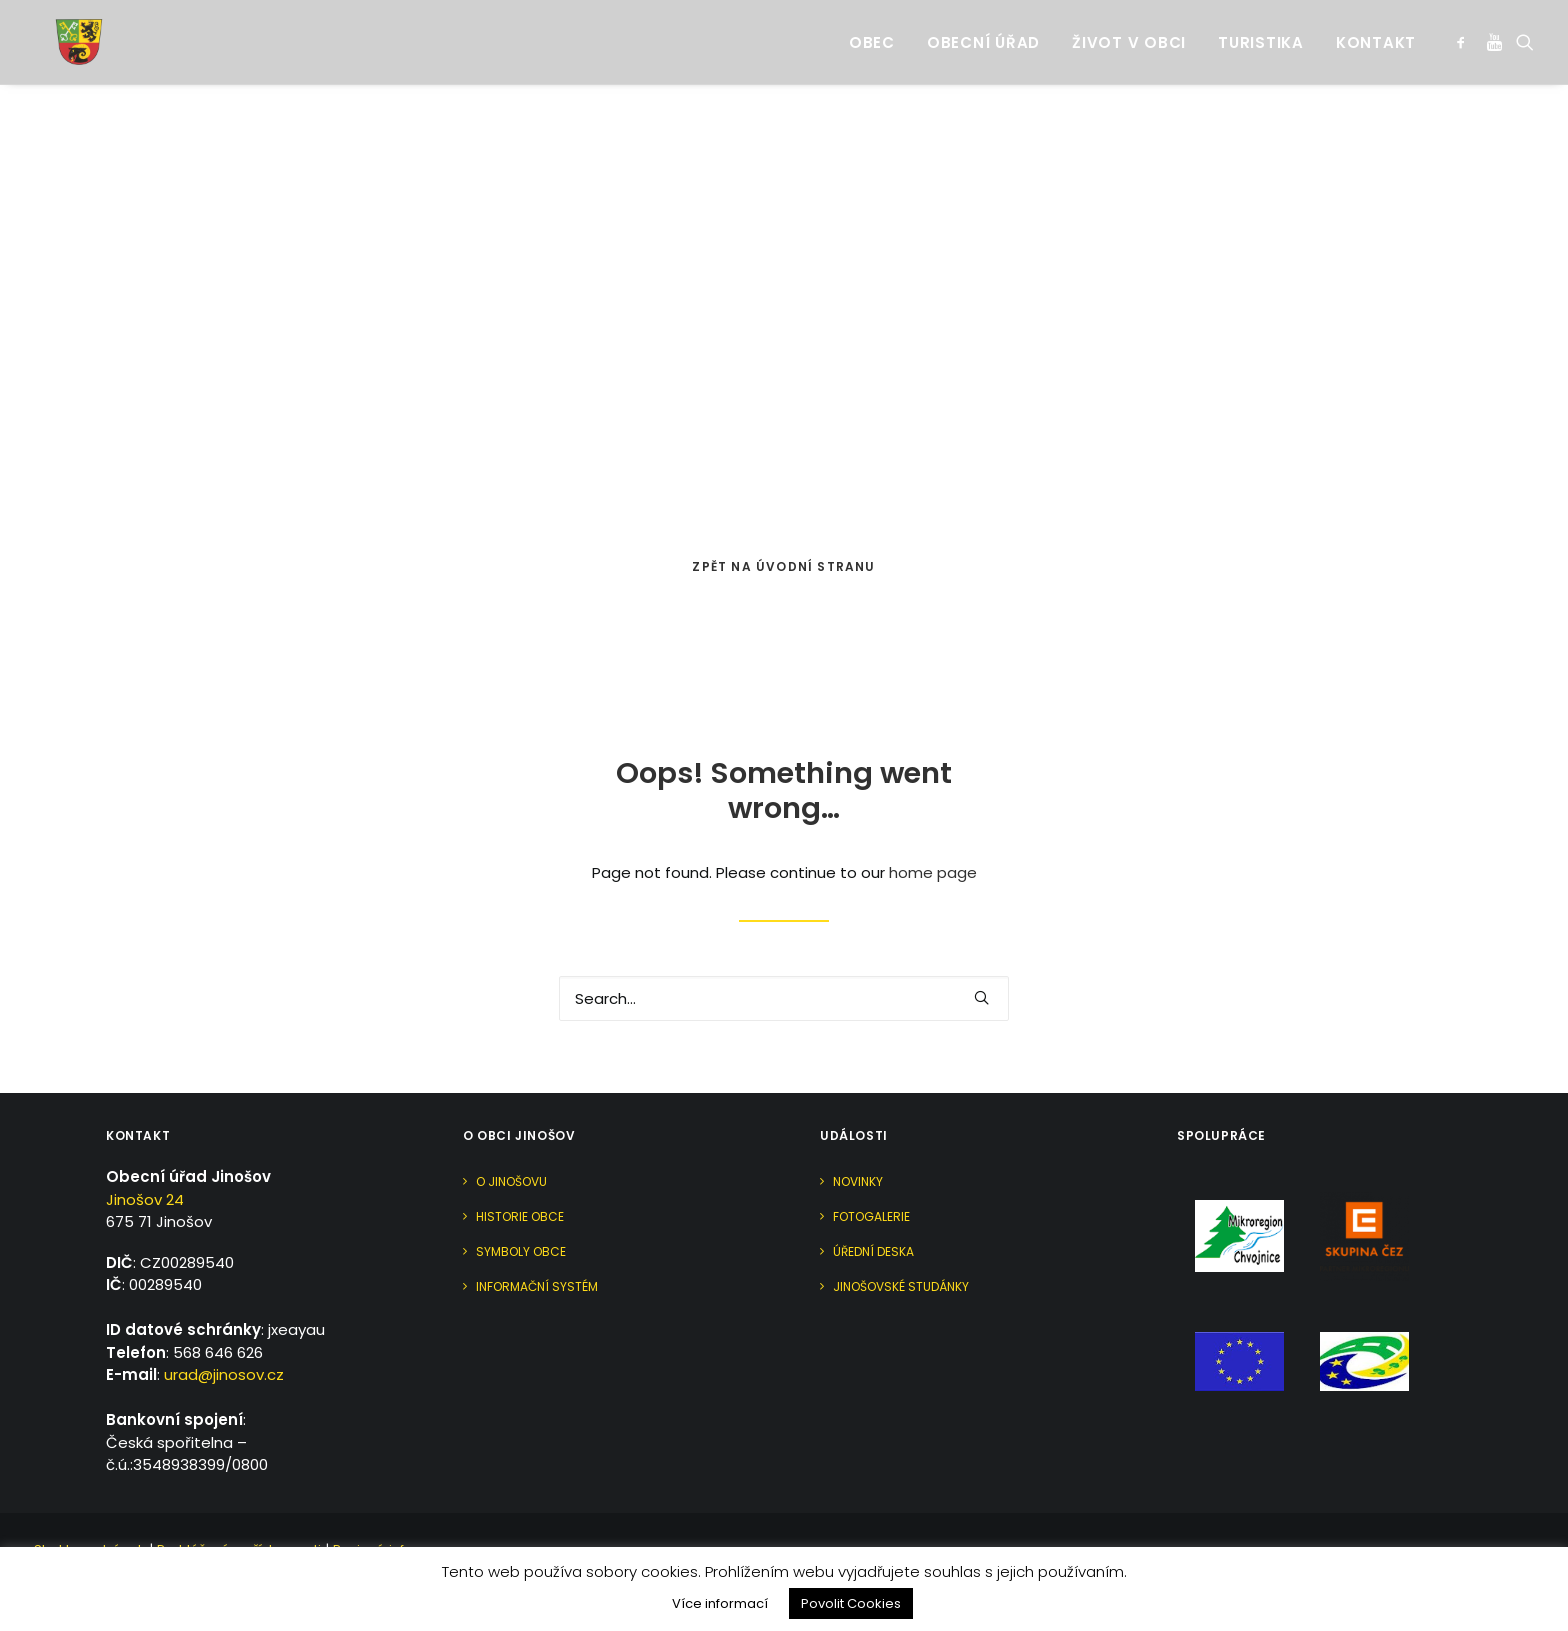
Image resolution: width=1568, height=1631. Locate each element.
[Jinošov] (59, 30)
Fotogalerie (871, 1216)
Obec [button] (872, 30)
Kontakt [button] (1376, 30)
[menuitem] (872, 30)
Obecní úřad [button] (983, 30)
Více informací (720, 1603)
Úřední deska (873, 1251)
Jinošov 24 (145, 1199)
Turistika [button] (1261, 30)
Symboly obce (521, 1251)
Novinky (858, 1181)
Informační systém (537, 1286)
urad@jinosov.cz (224, 1374)
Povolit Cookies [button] (851, 1603)
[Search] (784, 998)
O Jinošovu (511, 1181)
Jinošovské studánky (901, 1286)
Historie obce (520, 1216)
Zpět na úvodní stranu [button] (783, 566)
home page (933, 872)
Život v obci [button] (1129, 30)
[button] (1464, 30)
